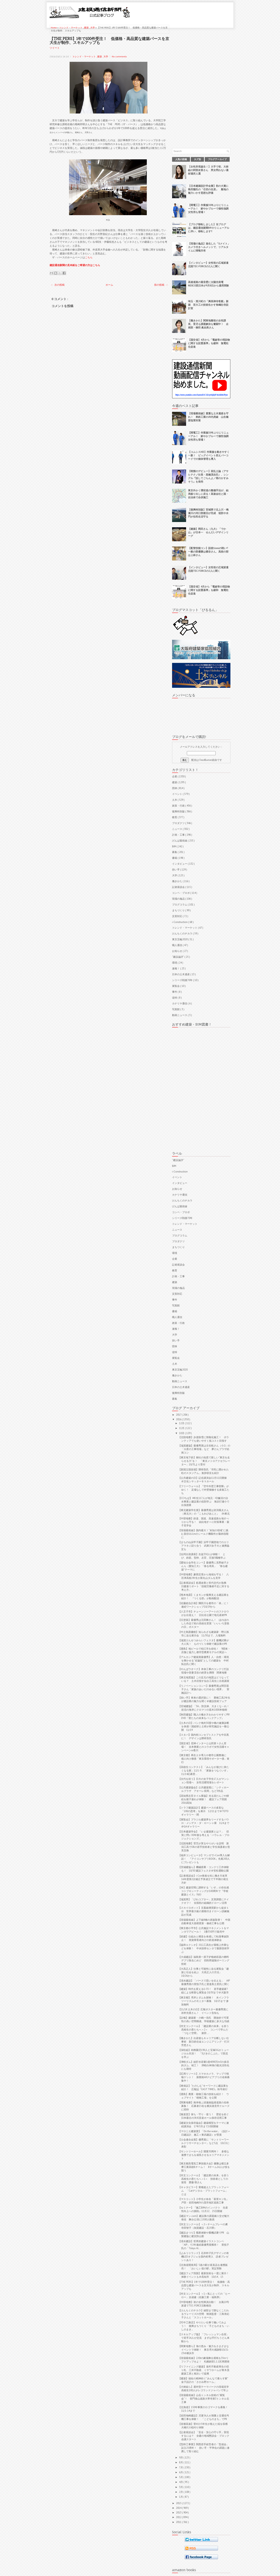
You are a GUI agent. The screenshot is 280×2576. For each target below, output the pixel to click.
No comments (119, 56)
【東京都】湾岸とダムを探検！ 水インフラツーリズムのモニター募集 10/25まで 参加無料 (203, 2001)
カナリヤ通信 (180, 1003)
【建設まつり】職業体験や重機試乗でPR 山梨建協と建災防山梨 (203, 2234)
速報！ (176, 968)
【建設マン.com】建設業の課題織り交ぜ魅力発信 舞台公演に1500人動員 (203, 2217)
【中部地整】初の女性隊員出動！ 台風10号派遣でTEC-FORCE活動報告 (203, 2303)
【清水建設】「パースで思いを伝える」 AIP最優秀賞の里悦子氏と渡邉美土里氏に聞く (204, 1982)
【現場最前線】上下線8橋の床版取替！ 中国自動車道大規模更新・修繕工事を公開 (204, 1921)
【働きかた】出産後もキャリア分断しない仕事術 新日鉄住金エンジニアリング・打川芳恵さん (203, 2042)
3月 (181, 2487)
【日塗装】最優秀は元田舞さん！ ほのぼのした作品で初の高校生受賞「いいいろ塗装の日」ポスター (203, 1623)
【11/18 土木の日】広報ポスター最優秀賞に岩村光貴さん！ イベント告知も (203, 2011)
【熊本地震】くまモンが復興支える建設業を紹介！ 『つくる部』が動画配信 (203, 1596)
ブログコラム (180, 904)
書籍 (175, 858)
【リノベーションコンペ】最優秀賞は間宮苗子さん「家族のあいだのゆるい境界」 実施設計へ (203, 1689)
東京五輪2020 (180, 939)
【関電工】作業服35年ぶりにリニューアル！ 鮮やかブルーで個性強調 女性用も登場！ (209, 208)
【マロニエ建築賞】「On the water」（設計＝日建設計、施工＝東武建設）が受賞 (204, 2133)
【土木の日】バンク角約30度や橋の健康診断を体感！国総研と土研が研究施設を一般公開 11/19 (203, 1726)
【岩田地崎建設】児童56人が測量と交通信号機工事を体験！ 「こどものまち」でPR (203, 2417)
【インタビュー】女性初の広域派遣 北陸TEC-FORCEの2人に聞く (209, 264)
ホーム (109, 284)
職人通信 (177, 945)
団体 (175, 788)
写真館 (176, 1009)
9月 (181, 2457)
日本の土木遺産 (181, 974)
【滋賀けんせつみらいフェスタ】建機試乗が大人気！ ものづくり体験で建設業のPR (203, 1642)
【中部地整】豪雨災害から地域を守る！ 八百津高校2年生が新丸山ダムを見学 (203, 1576)
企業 (175, 776)
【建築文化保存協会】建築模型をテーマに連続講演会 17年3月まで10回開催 (203, 2124)
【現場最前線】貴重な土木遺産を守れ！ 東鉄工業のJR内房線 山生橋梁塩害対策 (208, 417)
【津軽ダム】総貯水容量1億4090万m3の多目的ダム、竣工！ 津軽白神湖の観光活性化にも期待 (203, 2065)
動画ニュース (180, 1015)
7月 (181, 2467)
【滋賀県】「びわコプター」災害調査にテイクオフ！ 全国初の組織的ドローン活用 (203, 1901)
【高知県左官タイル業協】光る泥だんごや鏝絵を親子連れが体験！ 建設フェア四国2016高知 (203, 1799)
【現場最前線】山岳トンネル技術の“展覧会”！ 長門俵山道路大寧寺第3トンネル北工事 (203, 2399)
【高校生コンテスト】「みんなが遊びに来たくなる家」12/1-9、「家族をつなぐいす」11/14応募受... (203, 1770)
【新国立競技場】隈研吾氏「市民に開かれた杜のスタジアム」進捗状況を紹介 (203, 1471)
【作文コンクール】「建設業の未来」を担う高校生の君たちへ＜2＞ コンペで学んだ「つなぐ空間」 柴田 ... (203, 2029)
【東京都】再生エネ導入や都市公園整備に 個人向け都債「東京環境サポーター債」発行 (203, 1759)
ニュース (177, 829)
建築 (86, 27)
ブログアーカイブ (217, 159)
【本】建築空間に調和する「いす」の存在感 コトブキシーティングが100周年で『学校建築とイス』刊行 (204, 1891)
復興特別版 (178, 811)
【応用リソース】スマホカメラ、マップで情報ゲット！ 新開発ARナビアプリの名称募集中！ (204, 2077)
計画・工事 (178, 834)
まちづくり (178, 910)
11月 (182, 1428)
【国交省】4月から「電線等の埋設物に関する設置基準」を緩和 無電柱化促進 (209, 343)
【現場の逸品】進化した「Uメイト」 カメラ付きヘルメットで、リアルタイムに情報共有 (210, 247)
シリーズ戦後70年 (182, 980)
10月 (182, 1433)
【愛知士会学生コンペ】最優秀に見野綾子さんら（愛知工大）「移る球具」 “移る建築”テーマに (203, 1566)
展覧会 (176, 986)
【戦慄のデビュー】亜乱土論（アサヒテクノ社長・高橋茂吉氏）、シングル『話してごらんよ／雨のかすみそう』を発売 (208, 476)
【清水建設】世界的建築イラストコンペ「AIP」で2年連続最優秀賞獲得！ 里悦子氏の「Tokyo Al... (203, 2245)
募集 (175, 852)
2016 (179, 1419)
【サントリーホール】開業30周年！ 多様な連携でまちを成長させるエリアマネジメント (203, 2155)
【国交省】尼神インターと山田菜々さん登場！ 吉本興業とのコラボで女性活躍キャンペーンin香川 (203, 1747)
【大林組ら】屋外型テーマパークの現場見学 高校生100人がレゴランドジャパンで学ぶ (206, 2388)
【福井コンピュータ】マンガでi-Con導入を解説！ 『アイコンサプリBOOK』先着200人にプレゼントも (204, 1859)
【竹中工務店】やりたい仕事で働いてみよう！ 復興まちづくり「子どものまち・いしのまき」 (203, 2326)
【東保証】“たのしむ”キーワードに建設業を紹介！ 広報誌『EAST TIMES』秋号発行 (203, 2087)
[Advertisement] (184, 12)
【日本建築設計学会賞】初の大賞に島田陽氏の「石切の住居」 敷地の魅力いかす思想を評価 (208, 189)
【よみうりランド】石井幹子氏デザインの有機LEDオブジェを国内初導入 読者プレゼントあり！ (203, 2256)
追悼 (175, 997)
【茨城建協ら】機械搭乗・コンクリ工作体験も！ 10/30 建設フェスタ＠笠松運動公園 (203, 1868)
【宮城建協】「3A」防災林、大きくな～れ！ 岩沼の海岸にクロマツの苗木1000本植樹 (205, 1708)
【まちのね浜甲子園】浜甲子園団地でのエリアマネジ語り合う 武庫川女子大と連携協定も (203, 1546)
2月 (181, 2492)
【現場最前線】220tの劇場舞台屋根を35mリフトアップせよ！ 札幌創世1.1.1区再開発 (203, 2359)
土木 (175, 799)
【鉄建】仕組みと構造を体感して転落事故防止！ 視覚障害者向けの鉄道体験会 (203, 1938)
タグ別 (197, 159)
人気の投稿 (181, 159)
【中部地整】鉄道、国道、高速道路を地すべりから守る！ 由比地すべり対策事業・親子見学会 (203, 1522)
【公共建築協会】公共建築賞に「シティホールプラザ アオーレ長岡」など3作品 (203, 1789)
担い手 (176, 869)
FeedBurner (206, 760)
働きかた (177, 881)
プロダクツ (178, 823)
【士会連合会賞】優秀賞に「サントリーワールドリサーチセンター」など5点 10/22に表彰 (203, 2143)
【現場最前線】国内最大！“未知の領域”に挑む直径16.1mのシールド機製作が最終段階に (203, 1534)
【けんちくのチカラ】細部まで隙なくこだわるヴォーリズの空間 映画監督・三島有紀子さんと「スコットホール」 (203, 2314)
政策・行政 (178, 805)
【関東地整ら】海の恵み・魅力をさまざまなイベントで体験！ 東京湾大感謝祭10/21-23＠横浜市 (203, 2350)
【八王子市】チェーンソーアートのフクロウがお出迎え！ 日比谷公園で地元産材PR (203, 1613)
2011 (179, 2522)
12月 (182, 1423)
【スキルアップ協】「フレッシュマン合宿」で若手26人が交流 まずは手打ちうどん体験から (203, 2338)
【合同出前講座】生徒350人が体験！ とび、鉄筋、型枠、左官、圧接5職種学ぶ (202, 1556)
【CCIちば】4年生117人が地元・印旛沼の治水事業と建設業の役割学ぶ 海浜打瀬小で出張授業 (203, 1501)
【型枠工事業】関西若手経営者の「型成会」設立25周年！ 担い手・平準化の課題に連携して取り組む (203, 2448)
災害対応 (177, 916)
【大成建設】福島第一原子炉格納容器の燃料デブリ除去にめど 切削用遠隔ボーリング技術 (203, 1960)
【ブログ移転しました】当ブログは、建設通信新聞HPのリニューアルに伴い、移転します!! (208, 228)
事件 (175, 991)
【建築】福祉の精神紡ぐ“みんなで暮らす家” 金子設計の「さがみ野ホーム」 (204, 2380)
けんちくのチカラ (182, 933)
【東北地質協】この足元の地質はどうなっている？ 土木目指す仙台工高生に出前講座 (203, 1679)
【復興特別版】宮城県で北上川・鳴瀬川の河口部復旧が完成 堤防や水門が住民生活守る (208, 513)
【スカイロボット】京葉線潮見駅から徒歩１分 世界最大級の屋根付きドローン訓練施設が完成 (203, 1911)
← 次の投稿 (58, 284)
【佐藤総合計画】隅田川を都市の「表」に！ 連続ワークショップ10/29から (204, 1605)
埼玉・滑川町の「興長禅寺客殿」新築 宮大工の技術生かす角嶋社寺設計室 (208, 305)
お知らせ (177, 951)
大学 (92, 27)
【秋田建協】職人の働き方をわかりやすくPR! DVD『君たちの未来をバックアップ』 (205, 1716)
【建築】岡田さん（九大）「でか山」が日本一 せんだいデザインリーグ (208, 532)
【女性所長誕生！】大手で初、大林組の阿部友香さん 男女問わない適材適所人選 (208, 170)
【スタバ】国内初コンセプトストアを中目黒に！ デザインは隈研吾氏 (203, 1736)
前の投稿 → (161, 284)
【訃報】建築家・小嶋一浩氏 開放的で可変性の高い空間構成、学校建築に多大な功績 (205, 2019)
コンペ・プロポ (181, 893)
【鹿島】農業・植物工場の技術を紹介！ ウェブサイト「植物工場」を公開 (203, 2095)
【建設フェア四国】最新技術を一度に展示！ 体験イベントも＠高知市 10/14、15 (204, 2275)
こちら (89, 257)
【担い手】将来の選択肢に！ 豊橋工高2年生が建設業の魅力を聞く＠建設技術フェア (204, 1699)
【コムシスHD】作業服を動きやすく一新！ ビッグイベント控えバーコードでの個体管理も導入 (208, 455)
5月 (181, 2477)
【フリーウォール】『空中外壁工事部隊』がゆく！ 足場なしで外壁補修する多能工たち (203, 1490)
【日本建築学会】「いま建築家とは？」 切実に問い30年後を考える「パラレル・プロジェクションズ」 (203, 1835)
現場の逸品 (178, 898)
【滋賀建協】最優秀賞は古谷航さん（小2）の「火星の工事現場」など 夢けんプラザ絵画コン (204, 1449)
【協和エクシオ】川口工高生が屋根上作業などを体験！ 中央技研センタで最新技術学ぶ (203, 1948)
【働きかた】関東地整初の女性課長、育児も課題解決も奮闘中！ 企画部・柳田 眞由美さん (208, 324)
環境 (175, 962)
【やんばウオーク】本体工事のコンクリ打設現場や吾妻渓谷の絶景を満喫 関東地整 (203, 1670)
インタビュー (180, 863)
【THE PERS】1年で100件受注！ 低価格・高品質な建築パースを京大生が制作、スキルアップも (109, 40)
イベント (177, 794)
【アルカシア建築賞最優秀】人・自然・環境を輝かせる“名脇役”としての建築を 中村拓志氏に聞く (203, 1660)
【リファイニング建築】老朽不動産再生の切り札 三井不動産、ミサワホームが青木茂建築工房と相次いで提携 (203, 2370)
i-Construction (180, 922)
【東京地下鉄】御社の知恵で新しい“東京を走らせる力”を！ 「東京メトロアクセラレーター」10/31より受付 (204, 1461)
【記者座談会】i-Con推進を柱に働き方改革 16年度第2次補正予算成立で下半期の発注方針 (204, 1879)
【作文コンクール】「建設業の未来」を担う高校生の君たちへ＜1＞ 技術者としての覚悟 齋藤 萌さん (203, 2179)
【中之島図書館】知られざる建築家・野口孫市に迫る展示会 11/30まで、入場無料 (203, 1633)
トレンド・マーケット (71, 27)
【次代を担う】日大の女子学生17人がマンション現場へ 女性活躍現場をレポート (203, 1780)
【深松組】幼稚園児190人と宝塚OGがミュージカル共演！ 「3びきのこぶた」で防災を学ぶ (203, 2053)
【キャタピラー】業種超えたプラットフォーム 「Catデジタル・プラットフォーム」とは (203, 2191)
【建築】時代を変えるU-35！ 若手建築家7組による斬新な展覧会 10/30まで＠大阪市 (203, 1990)
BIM (174, 846)
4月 (181, 2482)
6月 (181, 2472)
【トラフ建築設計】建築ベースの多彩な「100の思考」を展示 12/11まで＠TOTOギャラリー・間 (203, 1811)
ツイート (55, 48)
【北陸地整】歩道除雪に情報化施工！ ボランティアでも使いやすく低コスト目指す (203, 1439)
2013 (179, 2512)
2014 (179, 2508)
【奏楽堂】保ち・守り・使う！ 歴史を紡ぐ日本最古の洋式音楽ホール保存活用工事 (203, 2116)
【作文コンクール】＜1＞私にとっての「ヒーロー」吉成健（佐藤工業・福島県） (204, 2295)
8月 (181, 2462)
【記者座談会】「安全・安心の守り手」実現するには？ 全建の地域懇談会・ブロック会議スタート (203, 2436)
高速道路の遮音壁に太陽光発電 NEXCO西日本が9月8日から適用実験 (208, 283)
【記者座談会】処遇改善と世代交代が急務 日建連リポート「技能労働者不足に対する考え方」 (203, 1586)
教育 (175, 817)
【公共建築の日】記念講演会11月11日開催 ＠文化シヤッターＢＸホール (203, 1479)
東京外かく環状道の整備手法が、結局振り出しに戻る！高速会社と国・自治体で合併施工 (208, 494)
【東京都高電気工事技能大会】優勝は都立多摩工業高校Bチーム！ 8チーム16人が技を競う (204, 2167)
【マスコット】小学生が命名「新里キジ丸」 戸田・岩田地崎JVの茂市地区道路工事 (204, 2200)
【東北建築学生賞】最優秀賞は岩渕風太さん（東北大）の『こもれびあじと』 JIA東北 (204, 1511)
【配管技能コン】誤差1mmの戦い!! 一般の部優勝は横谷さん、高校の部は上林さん (209, 551)
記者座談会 (178, 887)
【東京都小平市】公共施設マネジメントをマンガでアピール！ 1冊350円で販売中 (203, 1930)
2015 (179, 2503)
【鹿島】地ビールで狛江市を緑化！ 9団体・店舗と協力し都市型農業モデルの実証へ (204, 1650)
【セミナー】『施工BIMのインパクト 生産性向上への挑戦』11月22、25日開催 (203, 2209)
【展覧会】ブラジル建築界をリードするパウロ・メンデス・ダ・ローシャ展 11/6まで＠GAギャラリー (203, 1823)
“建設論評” (178, 956)
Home (54, 27)
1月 (181, 2496)
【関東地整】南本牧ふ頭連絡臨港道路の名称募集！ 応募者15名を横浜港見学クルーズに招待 (203, 2106)
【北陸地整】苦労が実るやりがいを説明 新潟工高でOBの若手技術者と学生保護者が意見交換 (204, 1847)
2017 (179, 1414)
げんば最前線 (180, 840)
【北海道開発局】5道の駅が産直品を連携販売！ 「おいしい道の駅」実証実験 (203, 2266)
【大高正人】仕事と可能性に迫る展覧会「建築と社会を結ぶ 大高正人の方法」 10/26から (203, 1972)
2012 (179, 2517)
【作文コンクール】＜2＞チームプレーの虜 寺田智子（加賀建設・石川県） (204, 2226)
